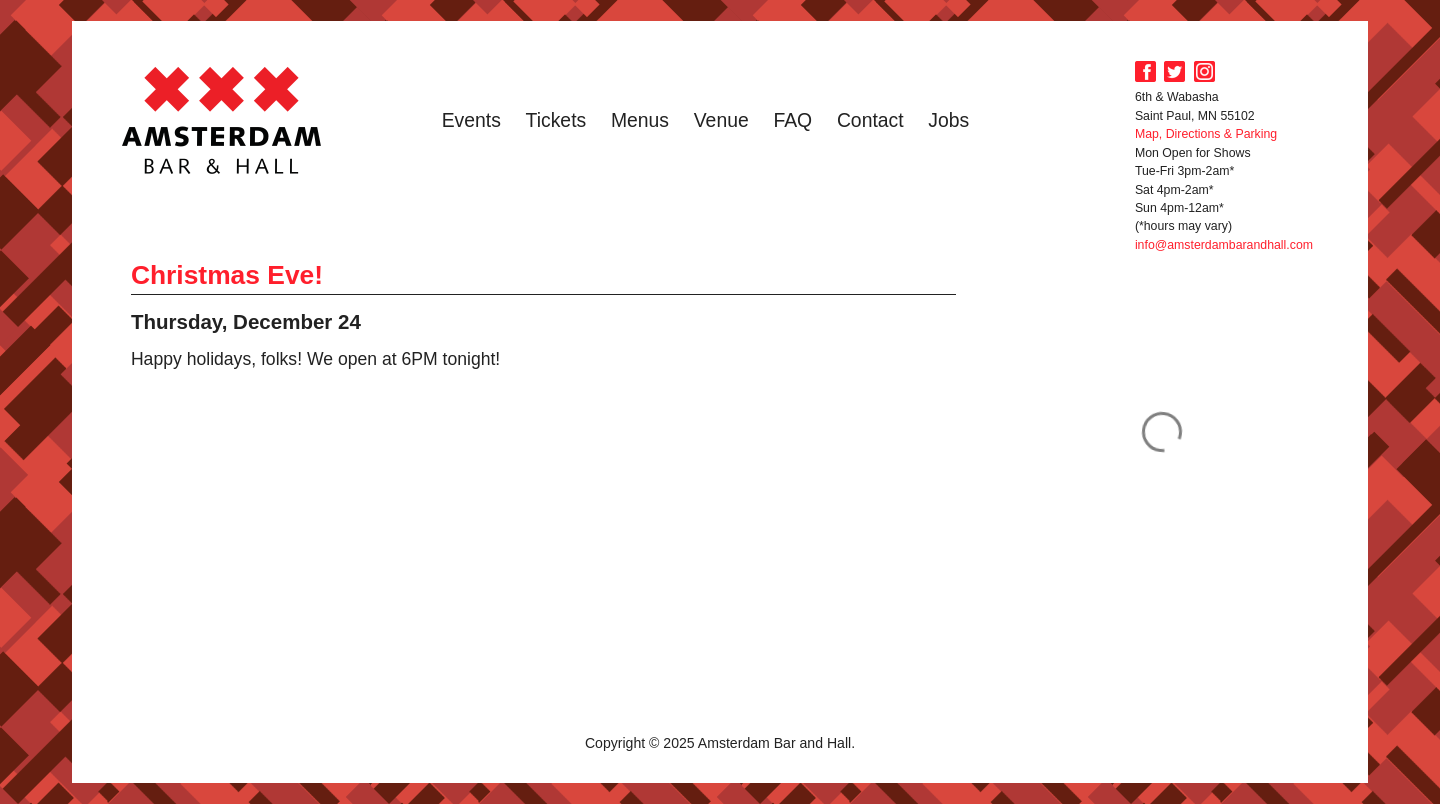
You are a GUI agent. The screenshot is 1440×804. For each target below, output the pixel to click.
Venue (721, 120)
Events (471, 120)
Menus (640, 120)
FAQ (792, 120)
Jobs (948, 120)
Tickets (556, 120)
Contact (870, 120)
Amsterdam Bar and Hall (222, 120)
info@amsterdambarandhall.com (1224, 245)
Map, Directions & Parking (1206, 134)
